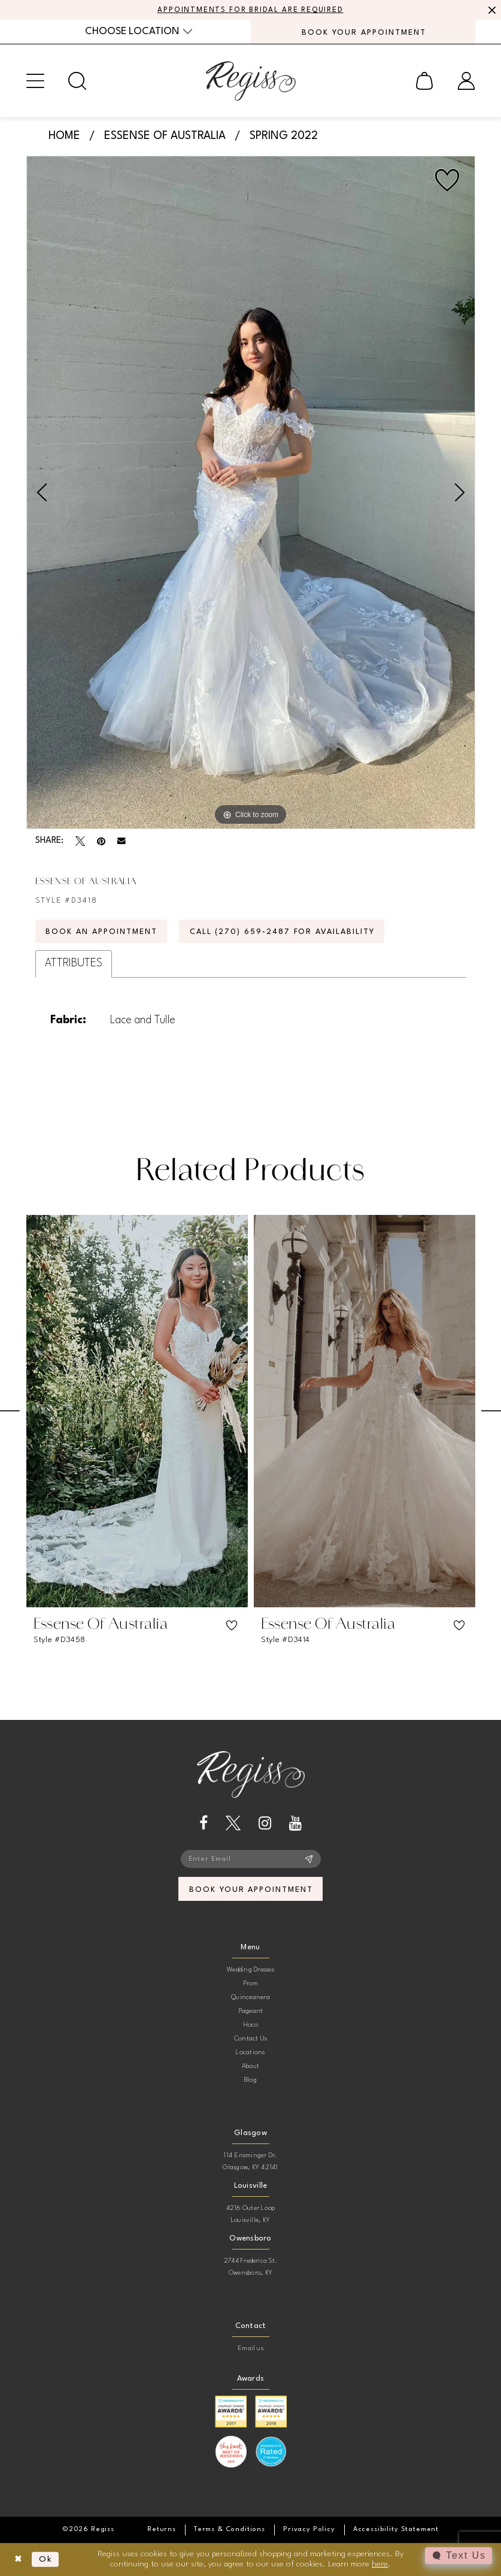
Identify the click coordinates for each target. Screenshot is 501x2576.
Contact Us (250, 2039)
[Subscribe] (309, 1859)
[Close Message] (490, 10)
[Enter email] (251, 1859)
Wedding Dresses (250, 1970)
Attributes (73, 963)
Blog (250, 2080)
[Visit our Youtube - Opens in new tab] (295, 1823)
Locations (250, 2052)
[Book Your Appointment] (363, 32)
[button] (35, 80)
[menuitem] (138, 31)
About (250, 2066)
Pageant (250, 2011)
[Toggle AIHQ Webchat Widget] (458, 2555)
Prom (251, 1984)
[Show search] (77, 80)
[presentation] (137, 1411)
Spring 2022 (284, 136)
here (380, 2564)
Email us (250, 2348)
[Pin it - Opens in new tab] (101, 841)
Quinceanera (250, 1997)
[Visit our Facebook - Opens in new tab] (203, 1823)
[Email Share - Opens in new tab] (121, 841)
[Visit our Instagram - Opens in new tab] (265, 1823)
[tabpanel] (251, 492)
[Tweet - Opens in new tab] (80, 841)
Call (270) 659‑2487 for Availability (282, 932)
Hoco (251, 2025)
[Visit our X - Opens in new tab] (233, 1823)
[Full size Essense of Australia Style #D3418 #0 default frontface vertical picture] (251, 492)
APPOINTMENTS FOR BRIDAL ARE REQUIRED (250, 10)
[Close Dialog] (18, 2559)
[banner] (251, 81)
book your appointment (251, 1890)
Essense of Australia (165, 136)
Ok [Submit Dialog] (46, 2559)
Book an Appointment (101, 932)
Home (64, 136)
